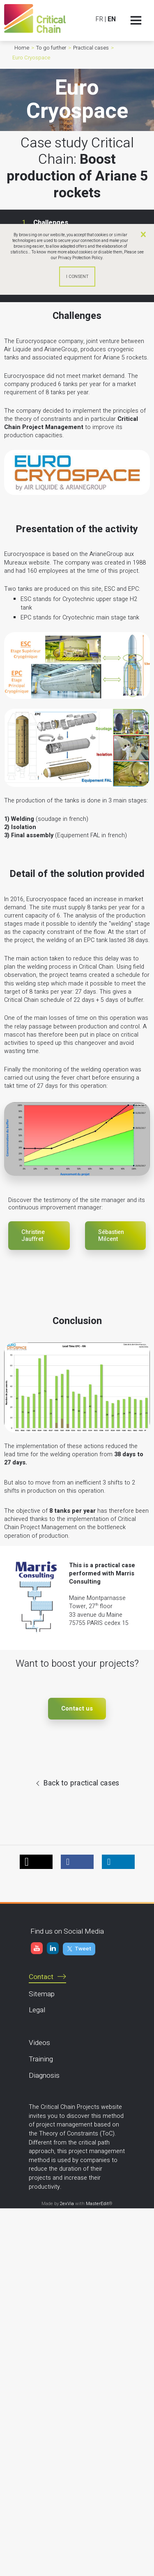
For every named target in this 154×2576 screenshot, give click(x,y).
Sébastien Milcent (111, 1235)
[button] (36, 1862)
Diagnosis (44, 2075)
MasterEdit (97, 2203)
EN (112, 19)
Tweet (83, 1949)
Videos (39, 2043)
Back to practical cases (81, 1783)
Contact (41, 1977)
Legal (37, 2010)
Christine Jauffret (33, 1235)
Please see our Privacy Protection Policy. (97, 255)
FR (99, 19)
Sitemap (42, 1994)
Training (41, 2059)
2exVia (67, 2203)
